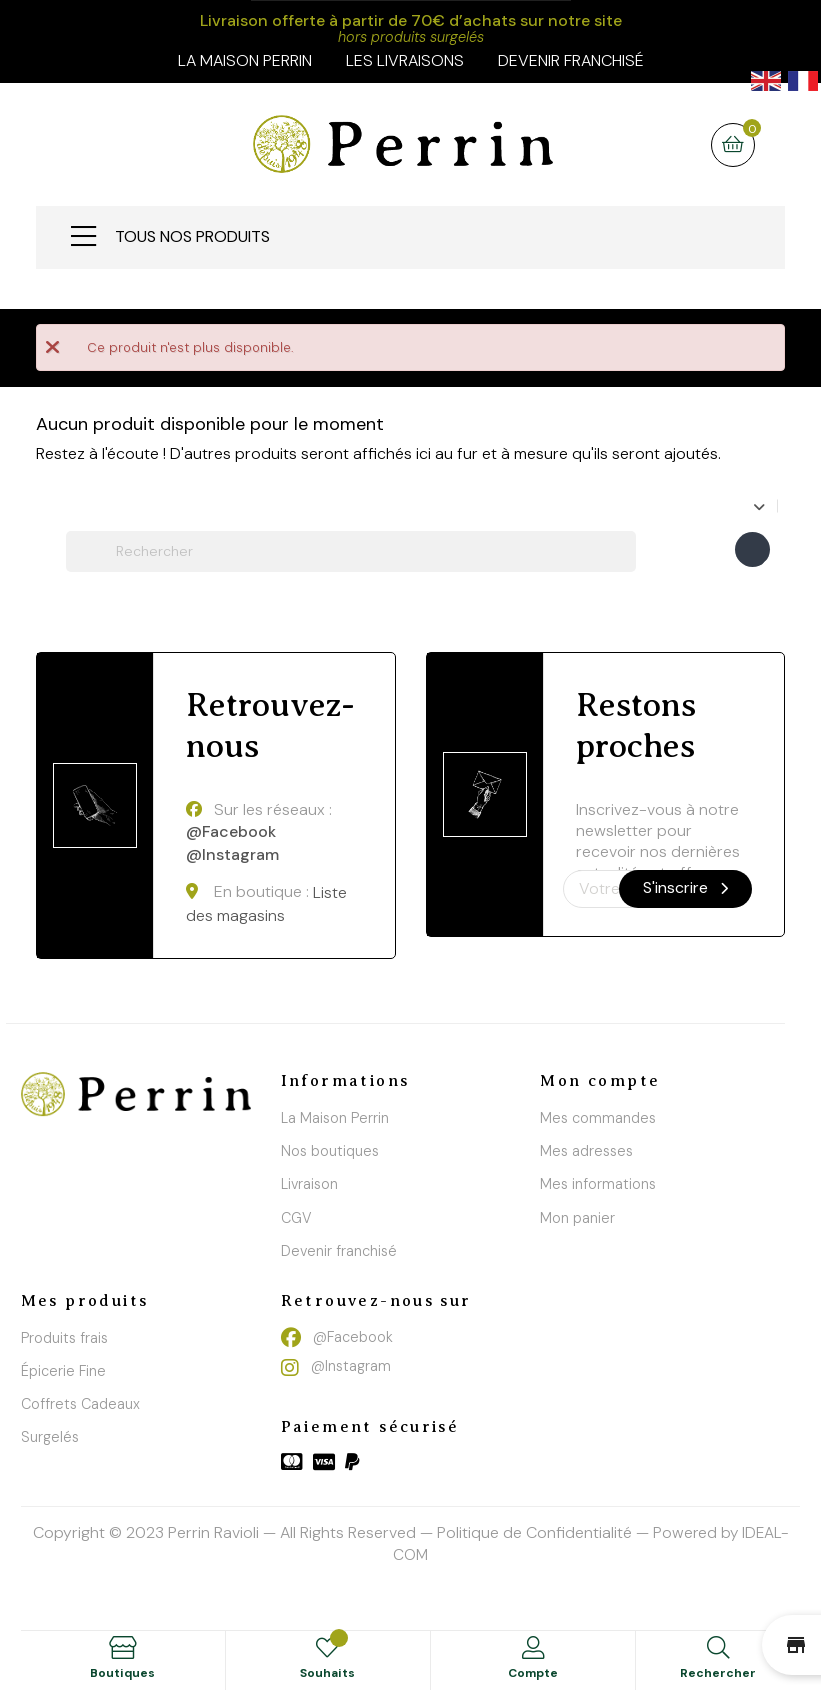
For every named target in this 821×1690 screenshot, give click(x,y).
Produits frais (64, 1338)
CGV (296, 1218)
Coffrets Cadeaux (80, 1404)
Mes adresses (586, 1151)
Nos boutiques (330, 1151)
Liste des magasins (266, 904)
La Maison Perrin (335, 1118)
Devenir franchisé (571, 60)
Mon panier (577, 1218)
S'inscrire (685, 887)
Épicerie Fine (63, 1371)
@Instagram (232, 854)
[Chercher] (351, 551)
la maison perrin (245, 60)
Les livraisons (405, 60)
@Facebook (231, 832)
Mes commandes (598, 1118)
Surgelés (50, 1437)
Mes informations (598, 1184)
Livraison (309, 1184)
